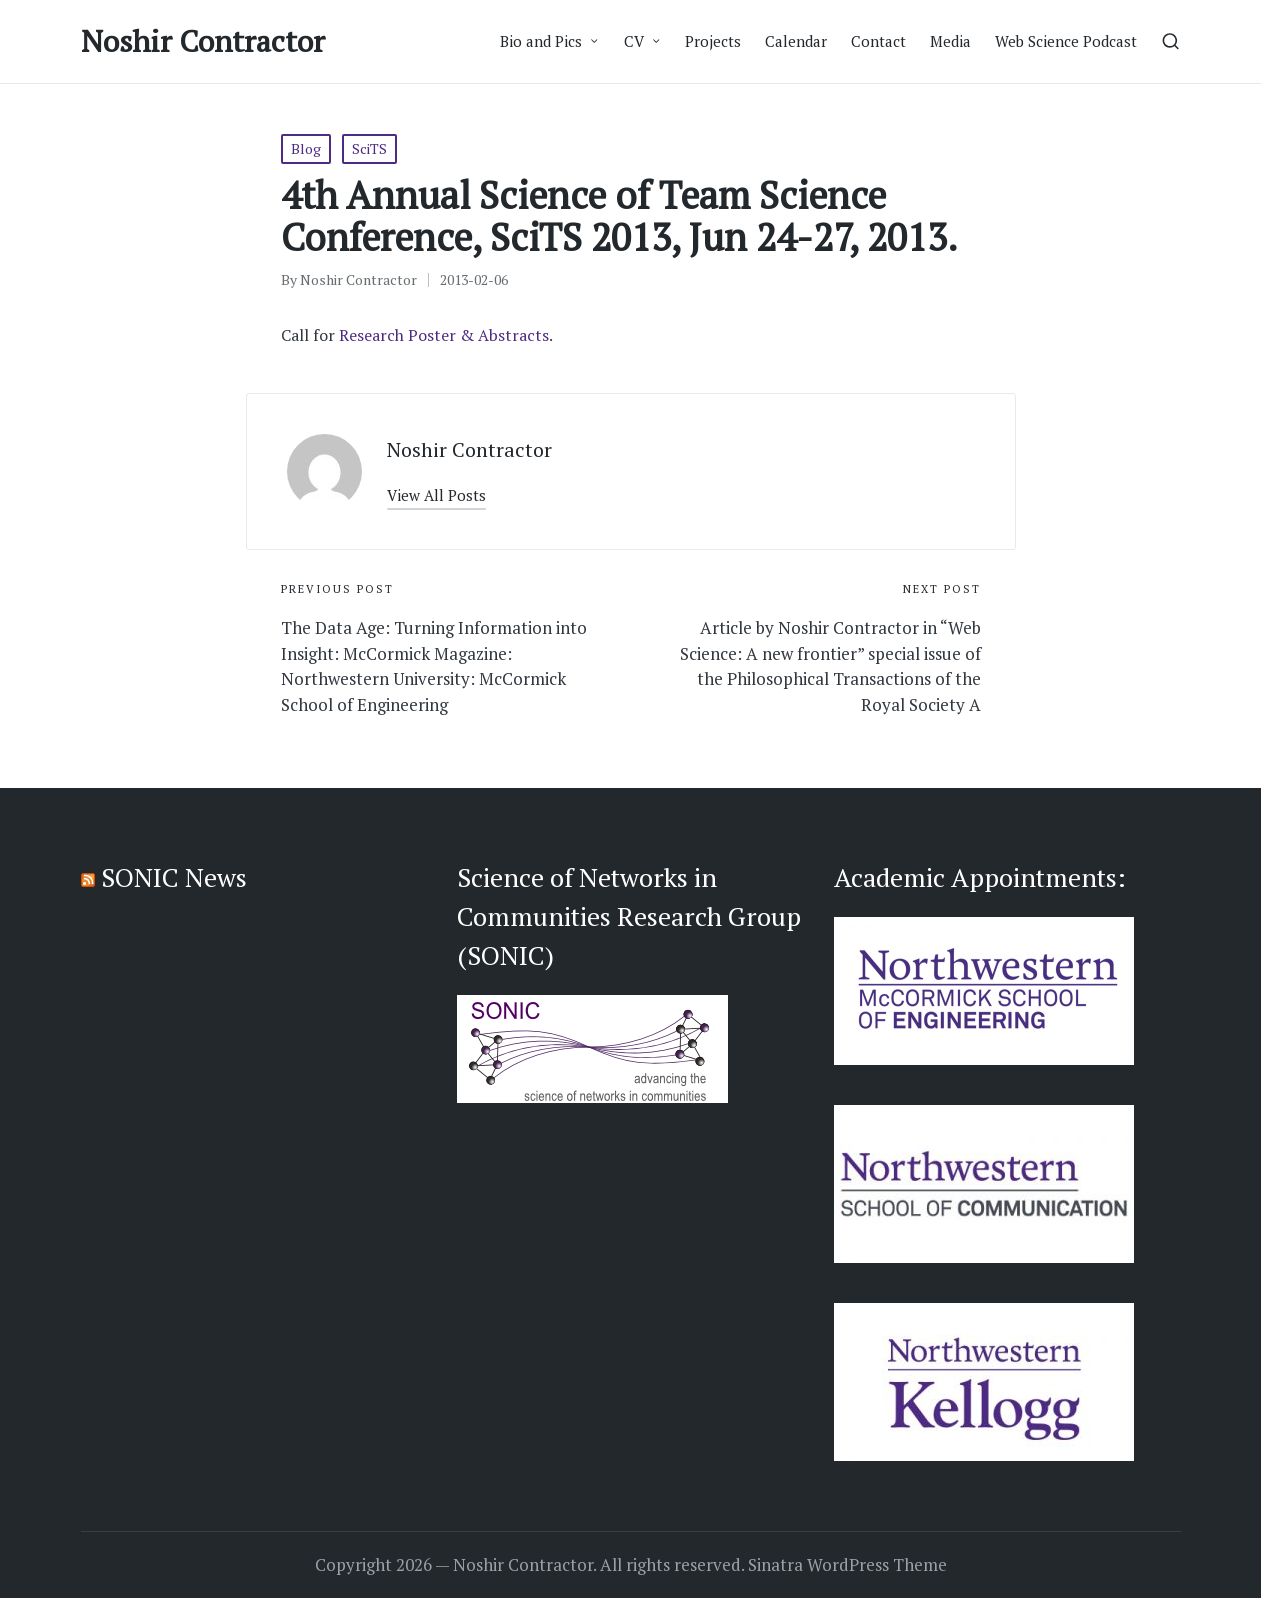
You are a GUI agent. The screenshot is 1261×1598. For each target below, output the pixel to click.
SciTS (369, 148)
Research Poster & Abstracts (444, 335)
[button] (436, 495)
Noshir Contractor (203, 41)
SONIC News (174, 877)
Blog (306, 148)
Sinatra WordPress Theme (847, 1565)
